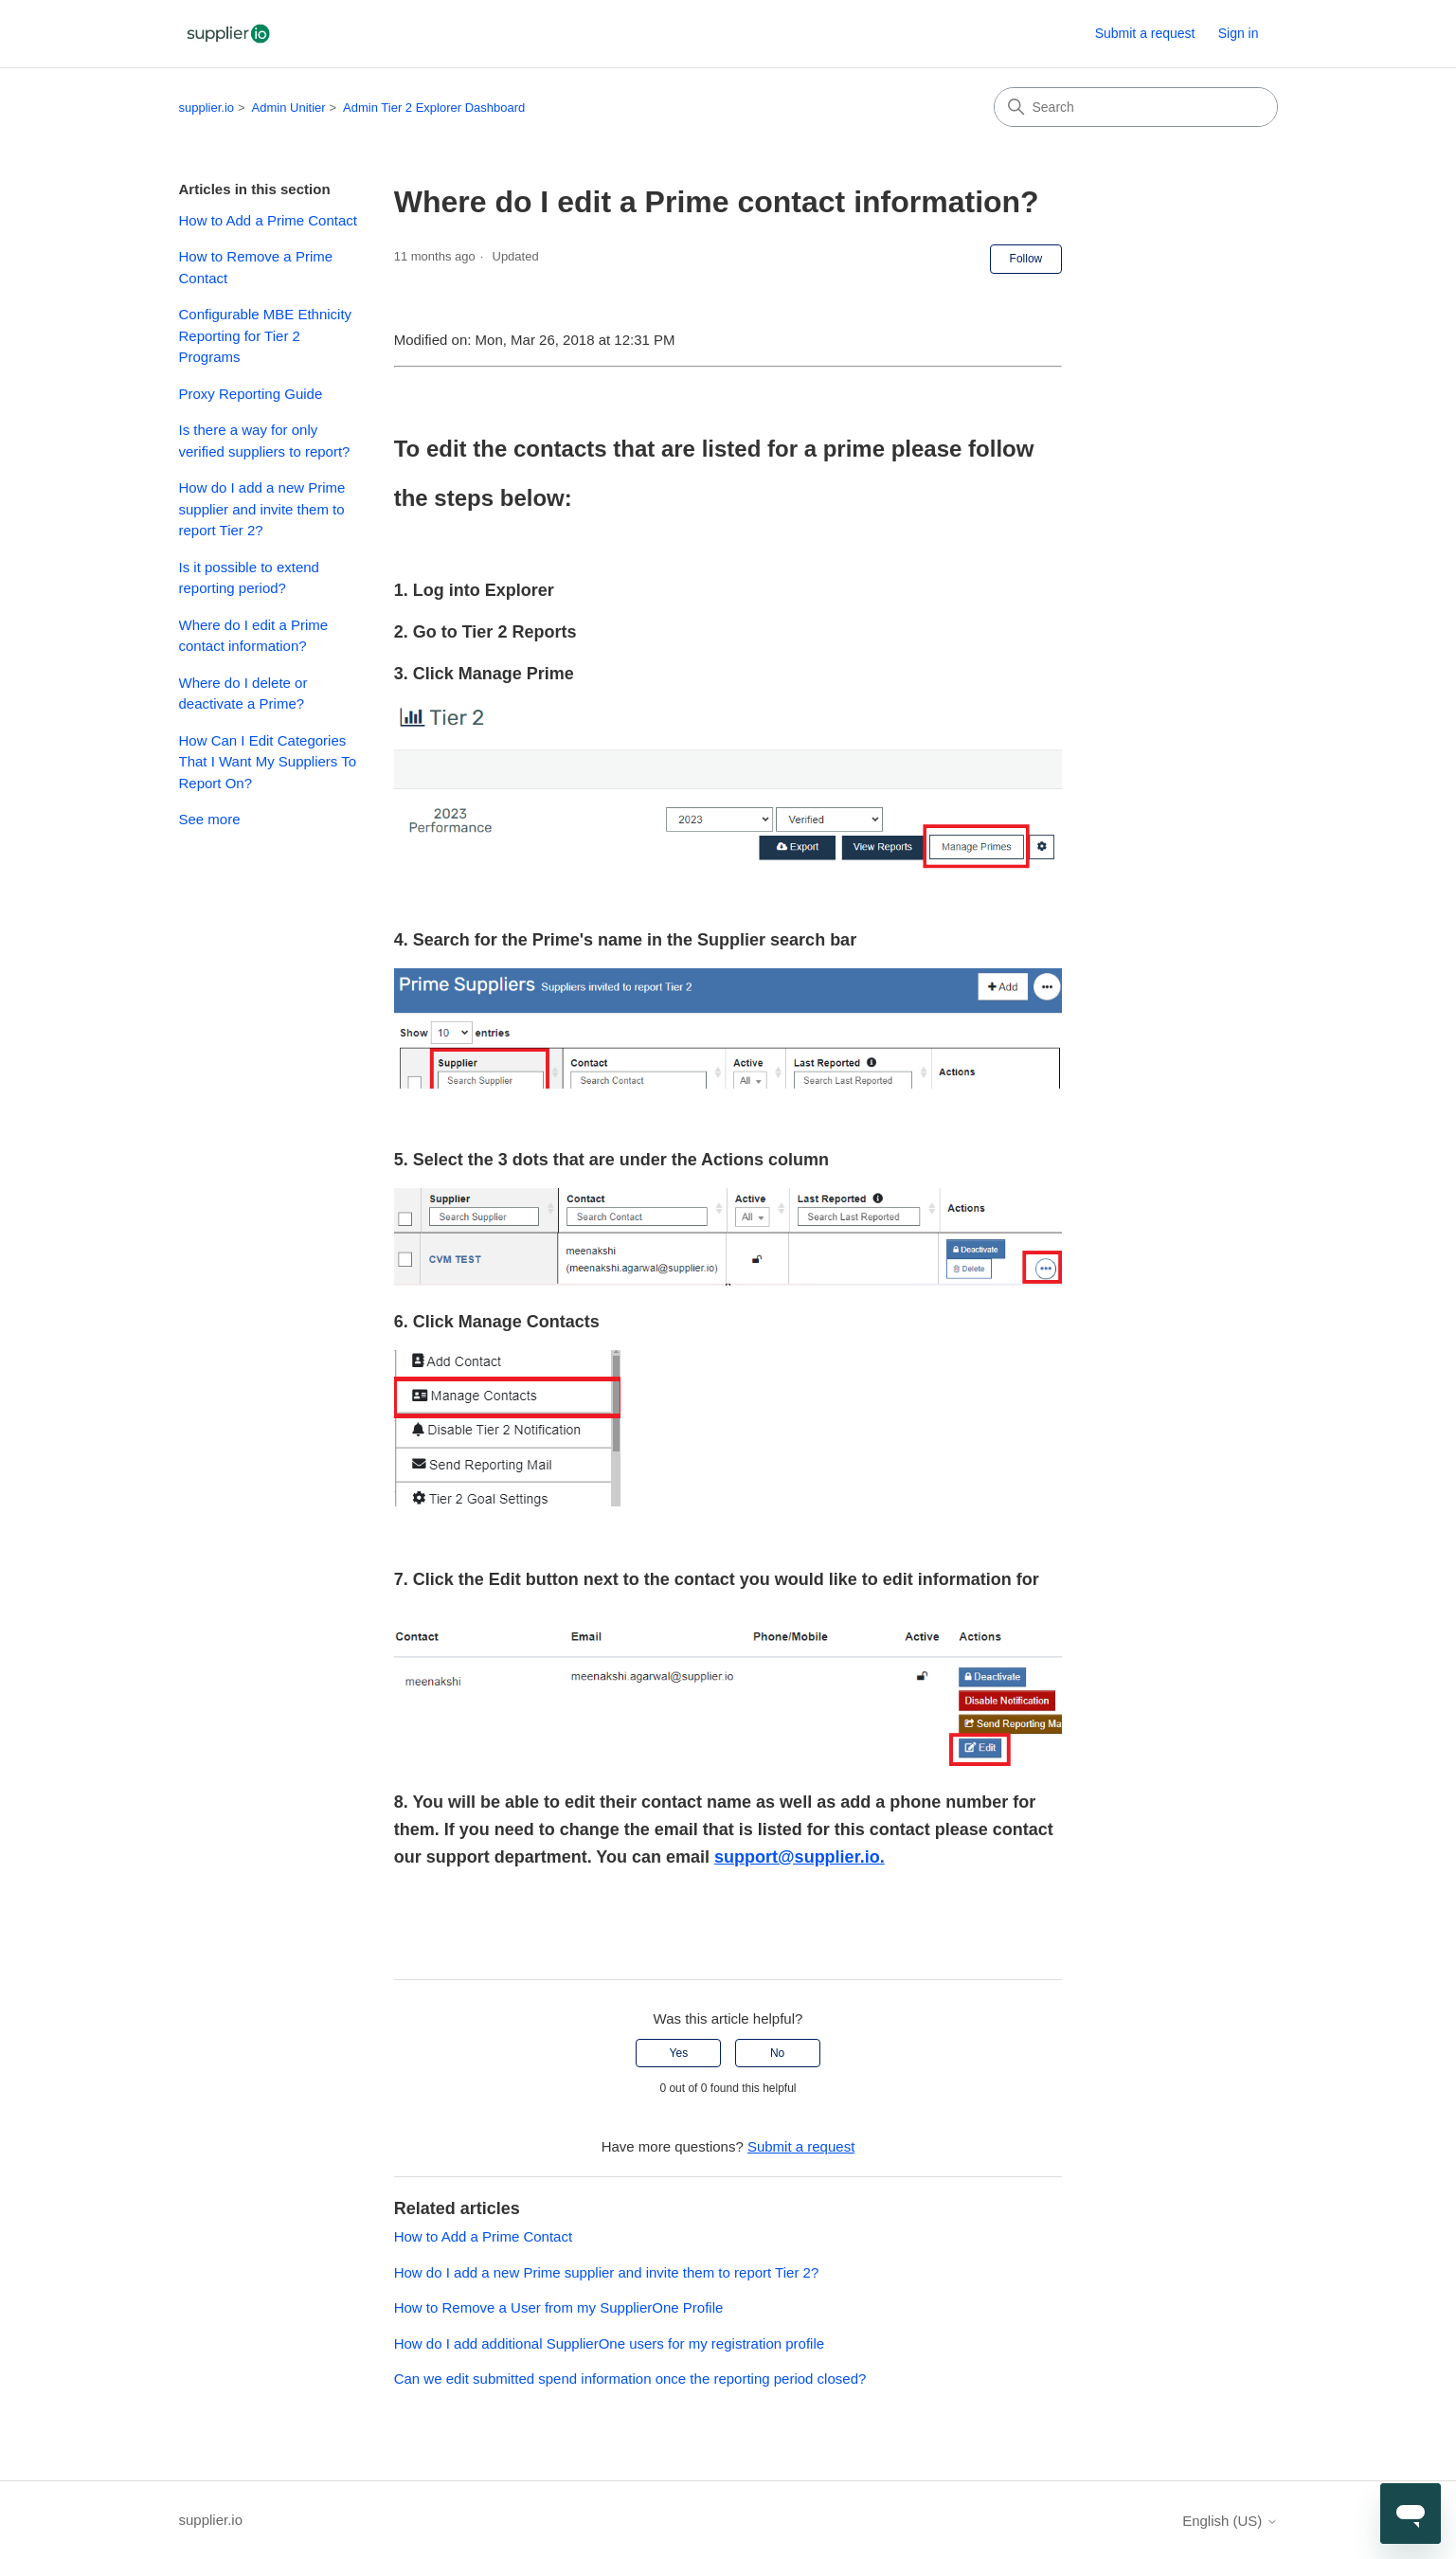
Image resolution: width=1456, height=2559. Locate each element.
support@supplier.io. (799, 1856)
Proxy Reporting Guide (251, 394)
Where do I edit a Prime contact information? (254, 636)
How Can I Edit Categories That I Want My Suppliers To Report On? (268, 761)
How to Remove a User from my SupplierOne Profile (559, 2307)
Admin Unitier (289, 107)
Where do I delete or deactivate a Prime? (243, 693)
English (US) (1229, 2521)
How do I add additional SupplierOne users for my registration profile (609, 2343)
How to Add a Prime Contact (268, 220)
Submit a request (1145, 33)
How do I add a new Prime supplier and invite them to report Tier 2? (262, 508)
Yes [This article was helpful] (679, 2053)
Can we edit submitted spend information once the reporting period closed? (630, 2378)
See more (210, 819)
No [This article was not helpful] (777, 2053)
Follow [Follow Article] (1026, 258)
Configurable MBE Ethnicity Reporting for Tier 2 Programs (265, 335)
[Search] (1136, 107)
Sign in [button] (1238, 33)
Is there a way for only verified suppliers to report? (265, 441)
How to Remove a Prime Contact (256, 267)
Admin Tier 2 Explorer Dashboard (434, 107)
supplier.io (207, 107)
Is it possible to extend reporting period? (249, 578)
